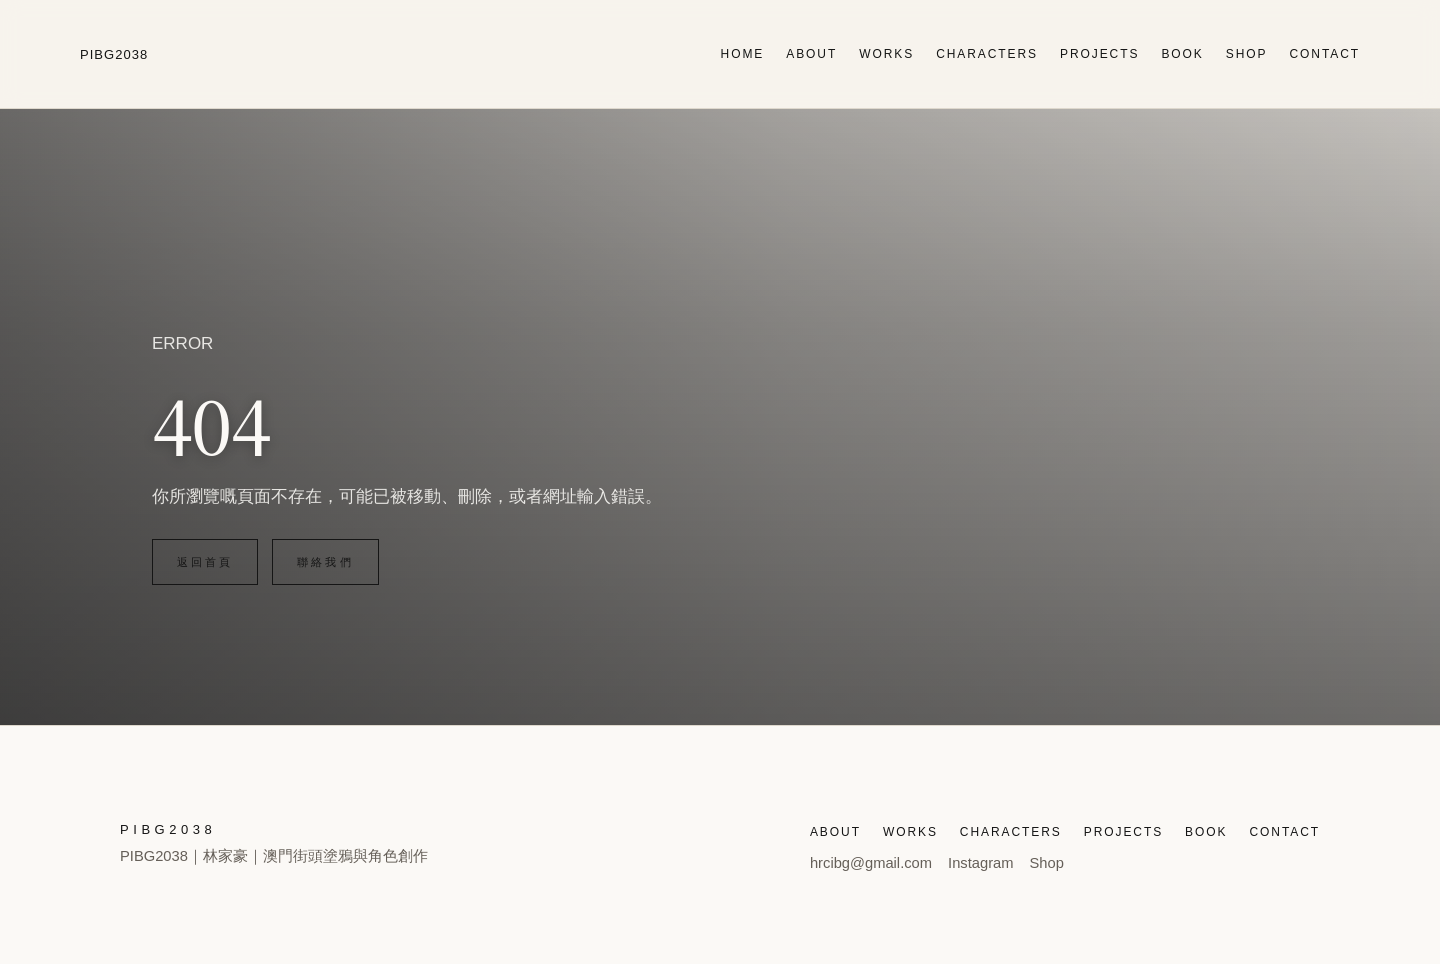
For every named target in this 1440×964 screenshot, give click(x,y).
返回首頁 (205, 562)
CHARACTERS (987, 54)
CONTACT (1324, 54)
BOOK (1182, 54)
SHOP (1247, 54)
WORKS (886, 54)
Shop (1047, 863)
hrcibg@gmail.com (871, 863)
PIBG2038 (114, 54)
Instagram (980, 863)
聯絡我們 (325, 562)
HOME (743, 54)
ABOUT (811, 54)
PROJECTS (1099, 54)
